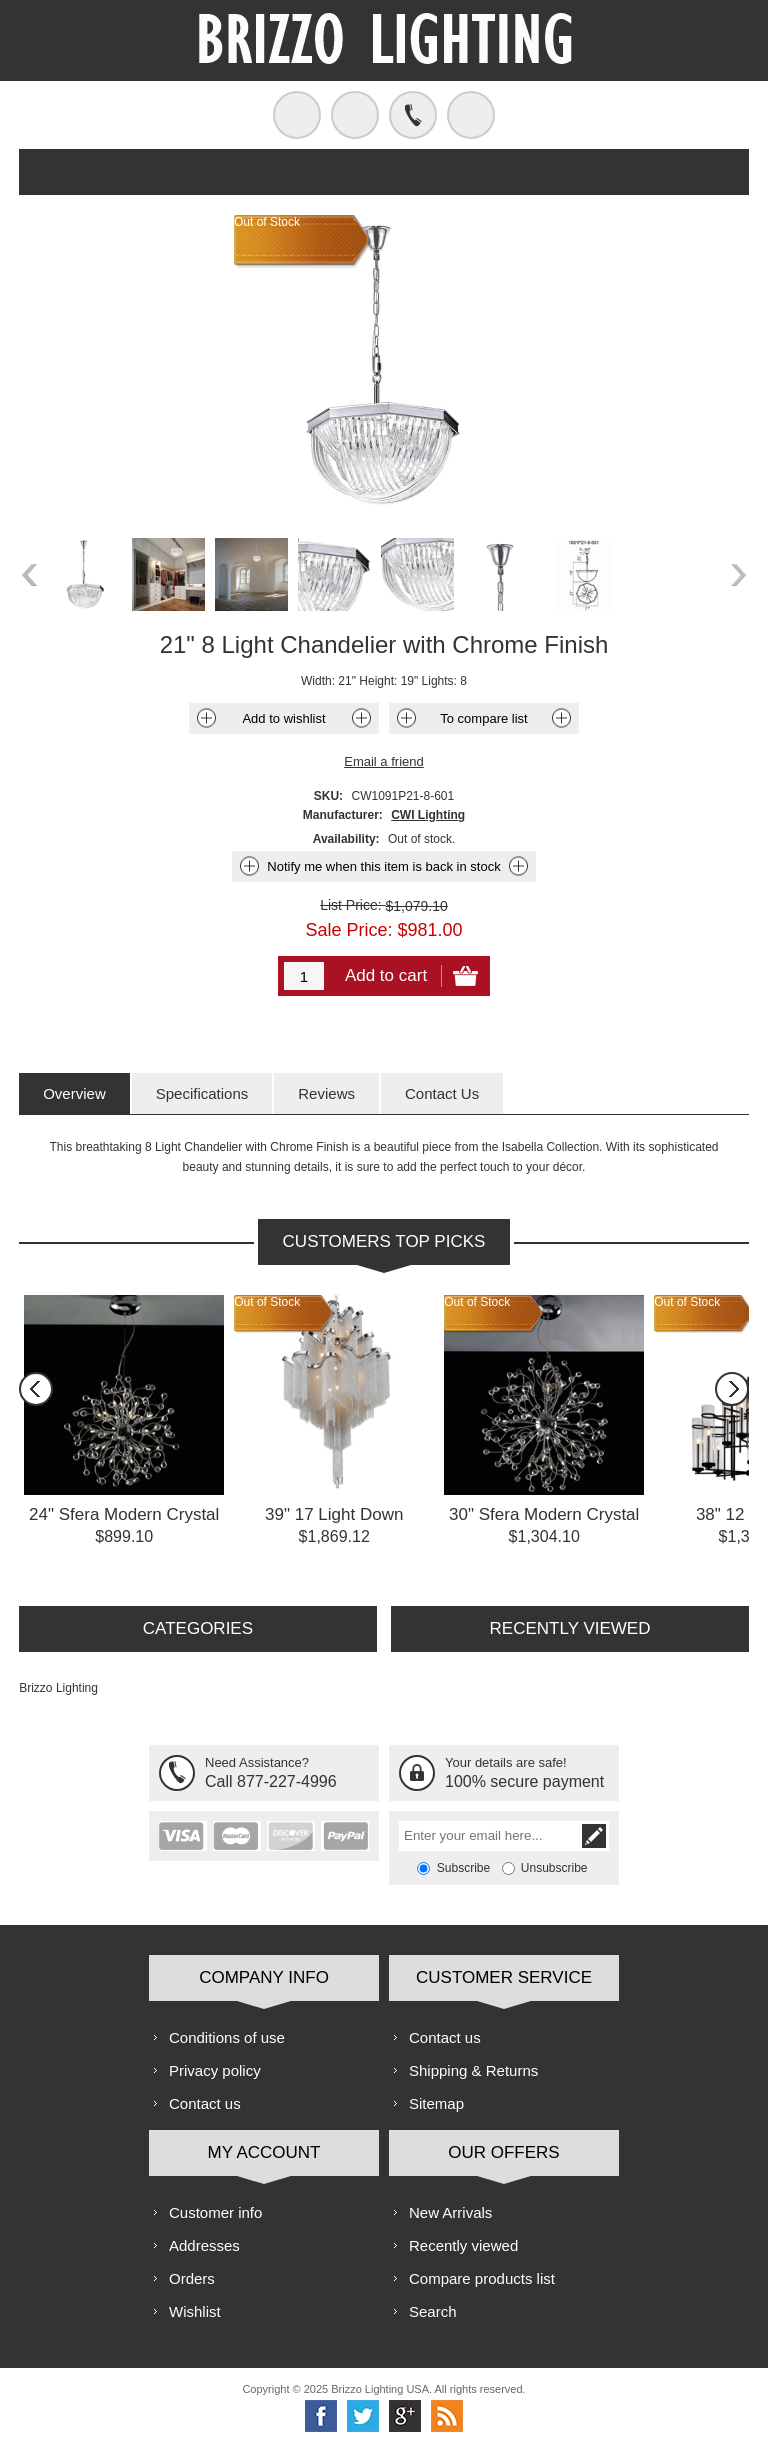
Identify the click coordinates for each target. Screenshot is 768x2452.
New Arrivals (450, 2212)
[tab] (74, 1093)
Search (433, 2311)
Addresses (204, 2245)
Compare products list (482, 2278)
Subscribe (463, 1868)
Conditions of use (227, 2037)
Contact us (205, 2103)
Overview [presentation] (74, 1093)
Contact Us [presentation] (442, 1093)
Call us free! (413, 115)
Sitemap (436, 2103)
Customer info (215, 2212)
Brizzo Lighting (58, 1688)
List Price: (350, 905)
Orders (192, 2278)
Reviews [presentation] (326, 1093)
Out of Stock (267, 1302)
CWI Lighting (428, 815)
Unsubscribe (554, 1868)
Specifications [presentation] (202, 1093)
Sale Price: (348, 930)
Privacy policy (215, 2070)
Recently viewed (463, 2245)
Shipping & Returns (473, 2070)
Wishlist (195, 2311)
